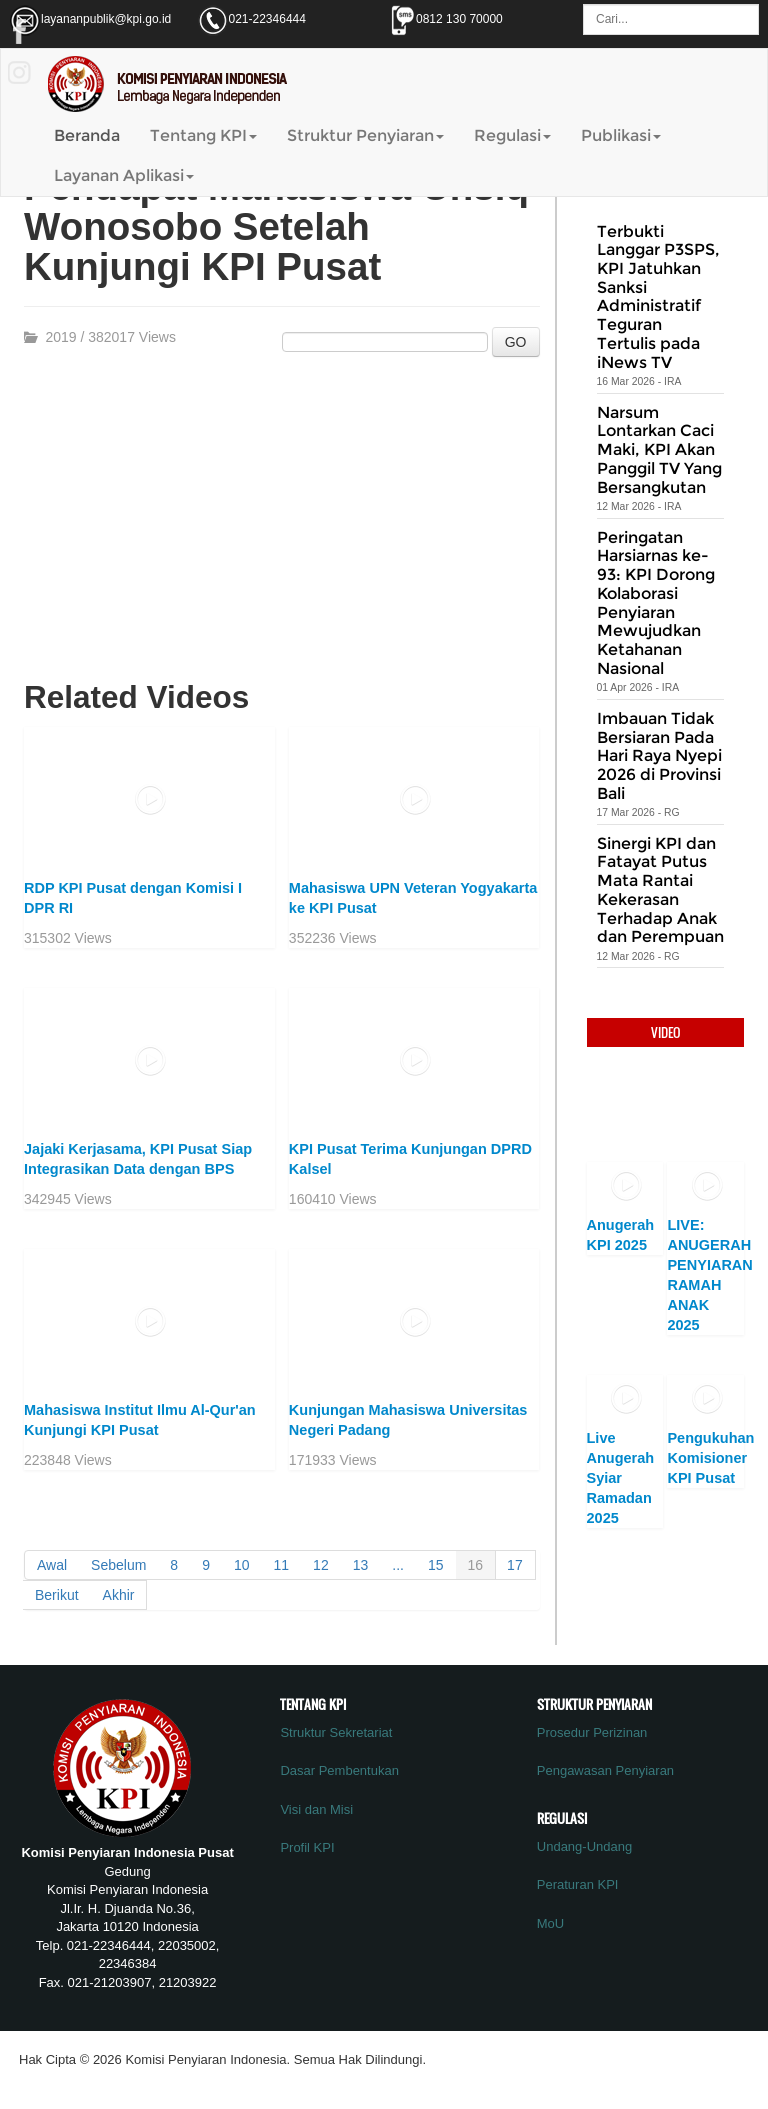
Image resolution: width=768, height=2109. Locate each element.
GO (516, 342)
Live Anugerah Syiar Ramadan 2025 (621, 1478)
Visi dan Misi (316, 1809)
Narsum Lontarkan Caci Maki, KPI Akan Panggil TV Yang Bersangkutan (659, 450)
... (398, 1565)
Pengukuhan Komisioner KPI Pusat (710, 1458)
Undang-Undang (584, 1846)
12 (321, 1565)
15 (436, 1565)
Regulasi (512, 135)
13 (361, 1565)
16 (476, 1565)
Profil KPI (307, 1847)
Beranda (87, 135)
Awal (52, 1565)
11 (282, 1565)
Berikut (57, 1595)
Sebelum (118, 1565)
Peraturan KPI (578, 1884)
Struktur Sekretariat (336, 1732)
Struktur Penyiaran (365, 135)
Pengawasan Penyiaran (605, 1770)
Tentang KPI (203, 135)
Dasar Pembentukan (339, 1770)
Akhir (119, 1595)
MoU (550, 1923)
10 (242, 1565)
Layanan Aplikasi (124, 175)
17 (515, 1565)
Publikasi (621, 135)
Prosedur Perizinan (592, 1732)
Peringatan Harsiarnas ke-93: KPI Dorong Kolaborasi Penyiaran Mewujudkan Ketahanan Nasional (656, 603)
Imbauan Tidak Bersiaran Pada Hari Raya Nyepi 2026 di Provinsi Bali (659, 756)
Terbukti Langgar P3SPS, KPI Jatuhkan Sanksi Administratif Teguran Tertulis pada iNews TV (658, 297)
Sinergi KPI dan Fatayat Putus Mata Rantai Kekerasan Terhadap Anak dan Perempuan (660, 890)
